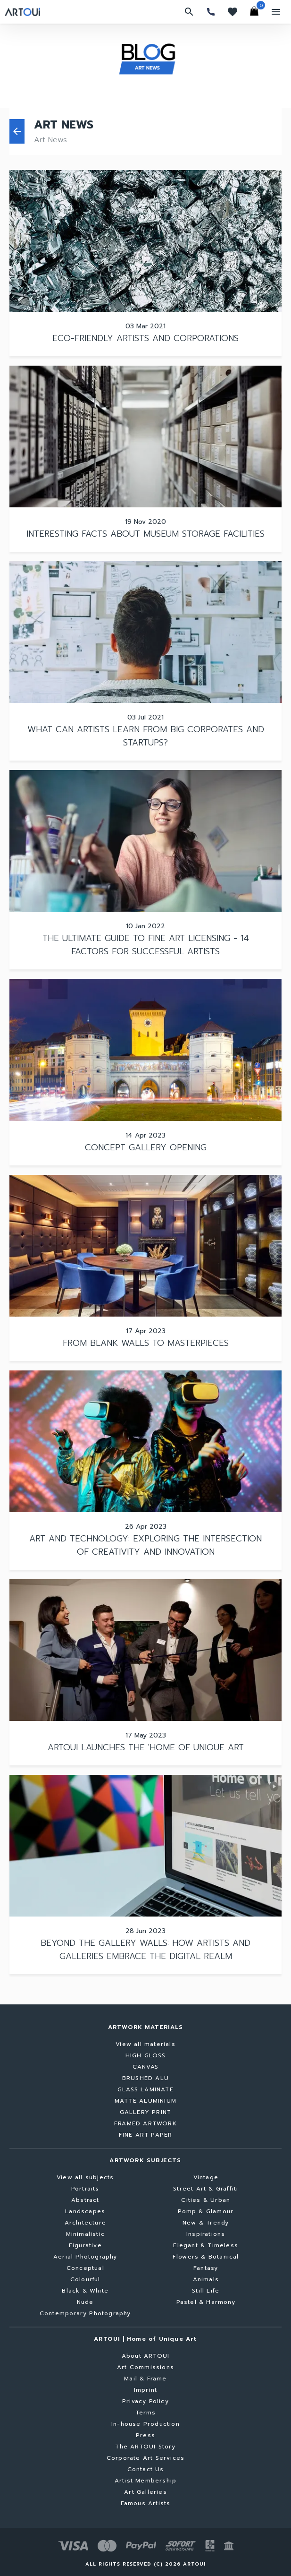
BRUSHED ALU (145, 2078)
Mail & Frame (145, 2378)
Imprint (145, 2390)
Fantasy (205, 2268)
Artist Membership (145, 2480)
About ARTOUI (145, 2356)
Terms (145, 2412)
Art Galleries (145, 2492)
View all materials (145, 2044)
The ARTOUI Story (145, 2446)
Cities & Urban (205, 2200)
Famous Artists (146, 2503)
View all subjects (85, 2177)
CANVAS (145, 2067)
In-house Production (145, 2424)
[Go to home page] (22, 12)
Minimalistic (85, 2234)
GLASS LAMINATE (145, 2089)
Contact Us (145, 2469)
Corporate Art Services (145, 2458)
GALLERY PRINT (146, 2112)
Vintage (205, 2177)
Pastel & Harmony (205, 2302)
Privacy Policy (145, 2401)
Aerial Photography (85, 2256)
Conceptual (85, 2268)
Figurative (85, 2245)
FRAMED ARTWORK (145, 2123)
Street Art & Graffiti (205, 2188)
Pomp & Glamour (205, 2211)
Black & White (85, 2290)
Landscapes (85, 2211)
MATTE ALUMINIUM (145, 2101)
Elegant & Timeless (205, 2245)
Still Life (205, 2290)
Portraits (85, 2188)
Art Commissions (145, 2367)
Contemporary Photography (85, 2313)
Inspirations (205, 2234)
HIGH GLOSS (145, 2055)
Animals (206, 2279)
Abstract (85, 2200)
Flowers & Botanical (206, 2256)
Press (145, 2435)
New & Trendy (206, 2222)
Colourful (85, 2279)
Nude (85, 2302)
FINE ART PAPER (146, 2135)
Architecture (85, 2222)
